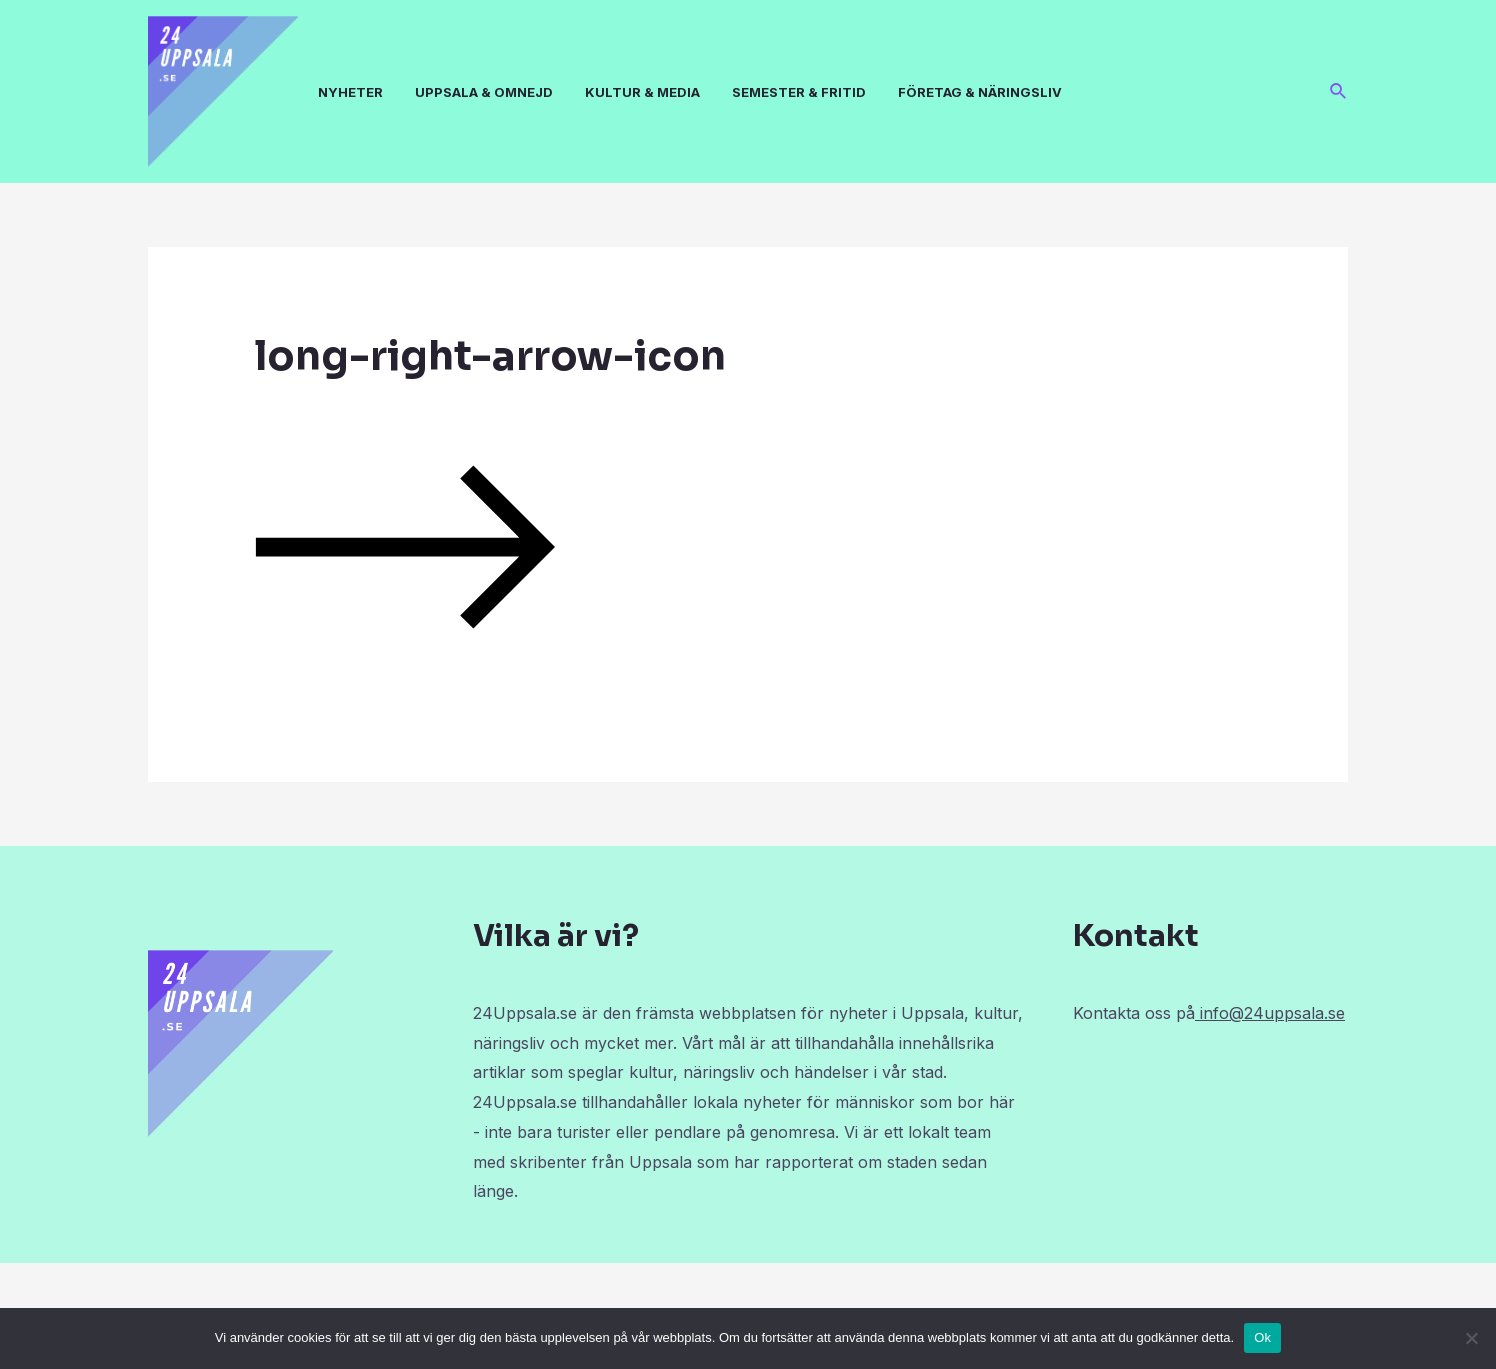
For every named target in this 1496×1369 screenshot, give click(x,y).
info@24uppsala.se (1270, 1013)
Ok (1262, 1337)
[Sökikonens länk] (1339, 91)
